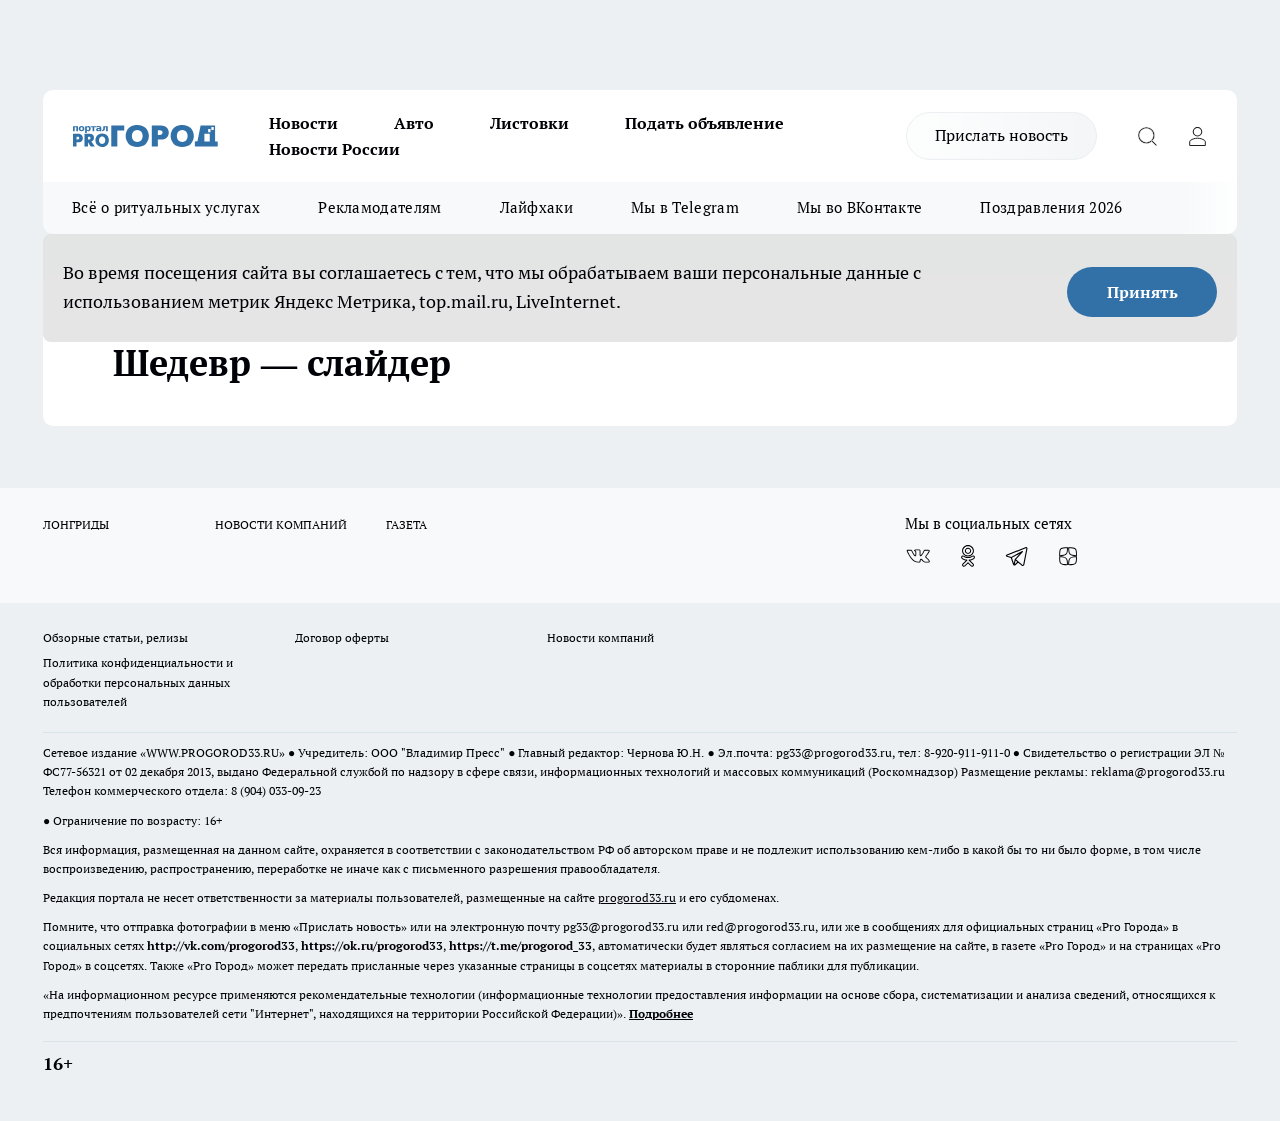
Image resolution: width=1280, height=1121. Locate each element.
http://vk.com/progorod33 (221, 945)
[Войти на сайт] (1197, 136)
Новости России (334, 149)
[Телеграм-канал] (1018, 556)
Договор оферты (342, 637)
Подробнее (661, 1013)
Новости (303, 123)
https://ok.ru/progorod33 (372, 945)
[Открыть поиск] (1147, 136)
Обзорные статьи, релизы (115, 637)
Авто (414, 123)
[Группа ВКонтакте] (918, 556)
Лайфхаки (536, 207)
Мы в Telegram (685, 207)
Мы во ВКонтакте (860, 207)
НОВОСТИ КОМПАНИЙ (281, 524)
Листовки (529, 123)
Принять (1142, 292)
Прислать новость (1001, 135)
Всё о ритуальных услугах (166, 207)
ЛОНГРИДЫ (76, 524)
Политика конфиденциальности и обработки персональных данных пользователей (138, 681)
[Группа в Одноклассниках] (968, 556)
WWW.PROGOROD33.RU (212, 752)
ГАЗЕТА (406, 524)
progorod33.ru (637, 897)
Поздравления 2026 (1051, 207)
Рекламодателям (379, 207)
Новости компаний (600, 637)
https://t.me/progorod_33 (520, 945)
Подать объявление (704, 123)
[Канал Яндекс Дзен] (1068, 556)
